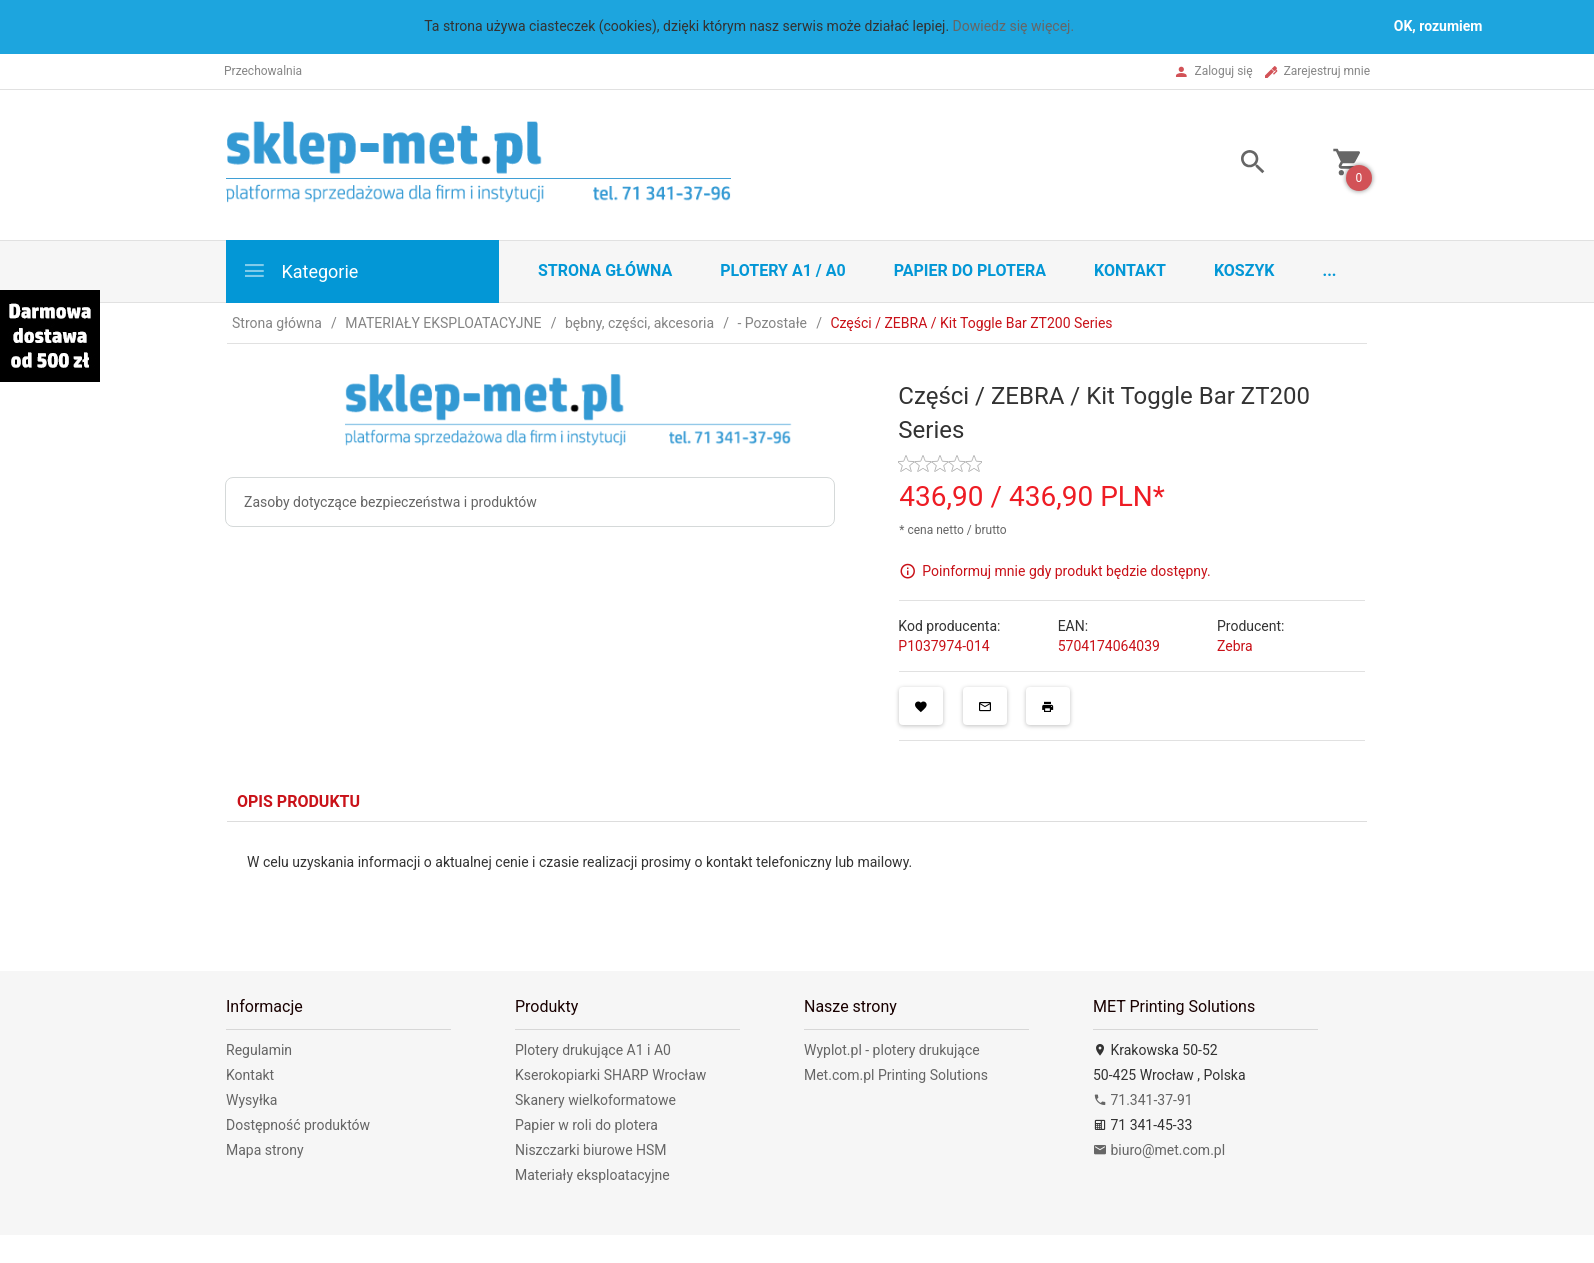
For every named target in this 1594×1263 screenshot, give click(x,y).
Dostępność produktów (298, 1125)
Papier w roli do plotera (586, 1125)
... (1330, 270)
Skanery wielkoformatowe (595, 1100)
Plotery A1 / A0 (782, 270)
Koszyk (1244, 270)
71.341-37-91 (1143, 1100)
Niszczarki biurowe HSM (591, 1150)
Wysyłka (251, 1100)
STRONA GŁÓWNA (605, 270)
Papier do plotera (970, 270)
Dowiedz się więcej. (1014, 26)
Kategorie (300, 270)
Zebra (1235, 646)
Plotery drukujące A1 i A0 (593, 1050)
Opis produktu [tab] (298, 801)
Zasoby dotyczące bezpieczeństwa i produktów (390, 502)
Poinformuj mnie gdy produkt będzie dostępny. (1066, 571)
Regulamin (259, 1050)
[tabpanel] (797, 881)
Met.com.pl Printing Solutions (896, 1075)
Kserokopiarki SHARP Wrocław (610, 1075)
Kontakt (1130, 270)
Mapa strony (265, 1150)
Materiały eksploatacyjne (592, 1175)
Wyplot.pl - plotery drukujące (892, 1050)
